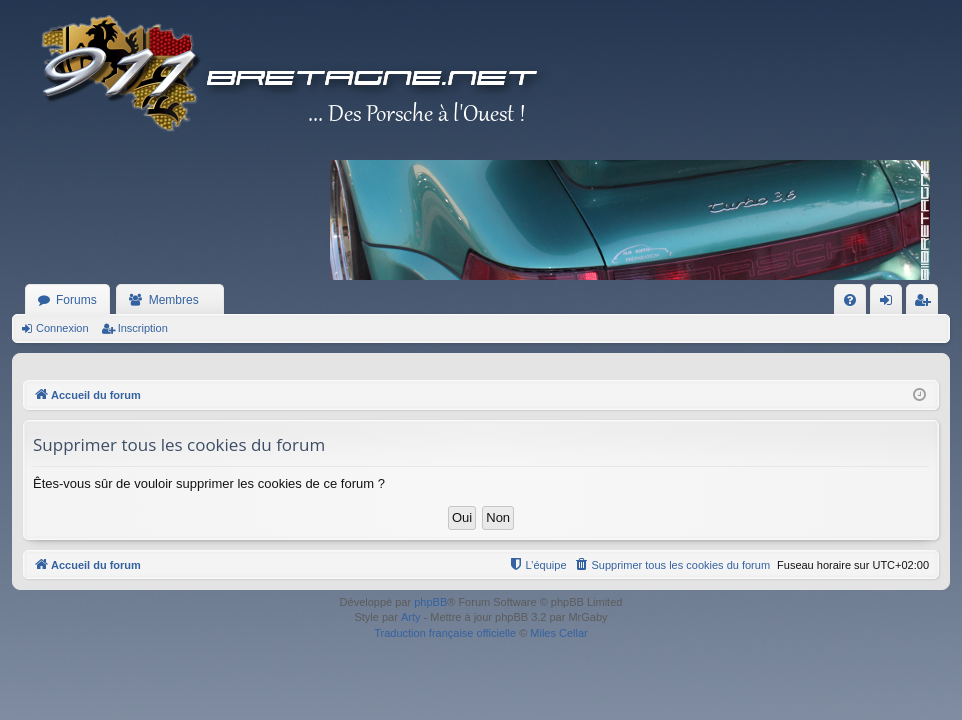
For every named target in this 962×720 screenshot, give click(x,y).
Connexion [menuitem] (890, 304)
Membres (174, 300)
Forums (76, 300)
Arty (411, 617)
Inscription (143, 328)
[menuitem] (850, 300)
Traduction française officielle (445, 633)
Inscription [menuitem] (926, 304)
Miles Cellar (558, 633)
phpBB (430, 602)
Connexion (62, 328)
